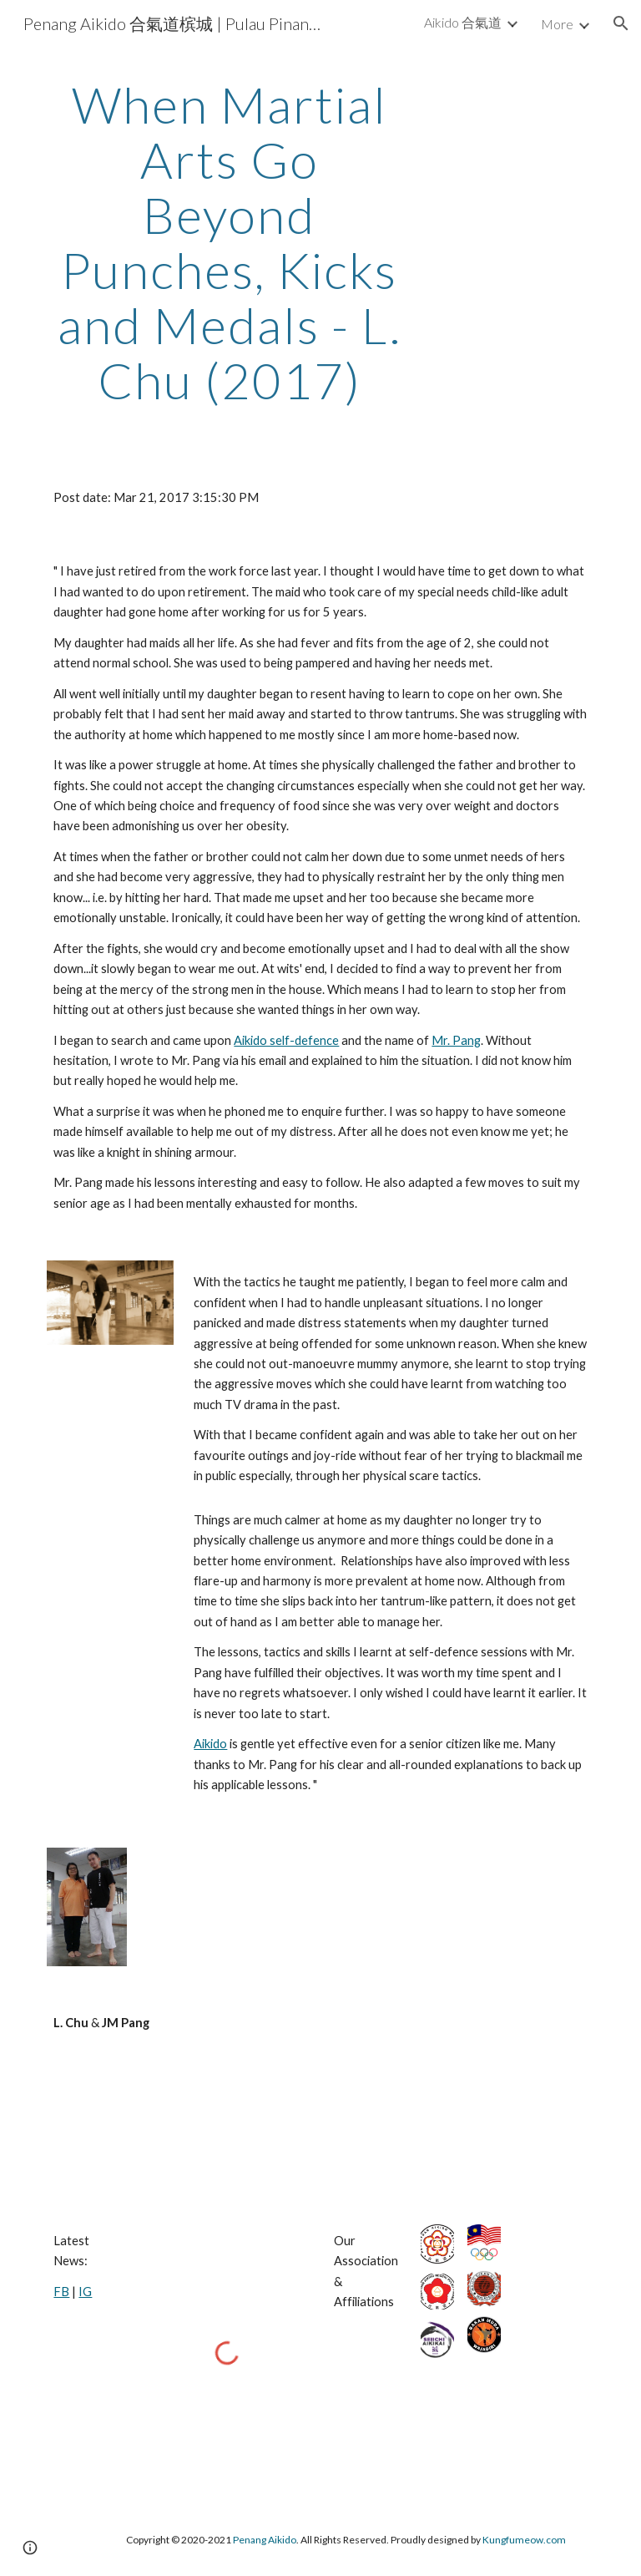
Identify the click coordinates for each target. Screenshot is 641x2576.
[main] (229, 242)
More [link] (557, 24)
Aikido (210, 1744)
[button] (621, 23)
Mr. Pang (456, 1040)
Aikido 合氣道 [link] (463, 22)
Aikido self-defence (286, 1040)
